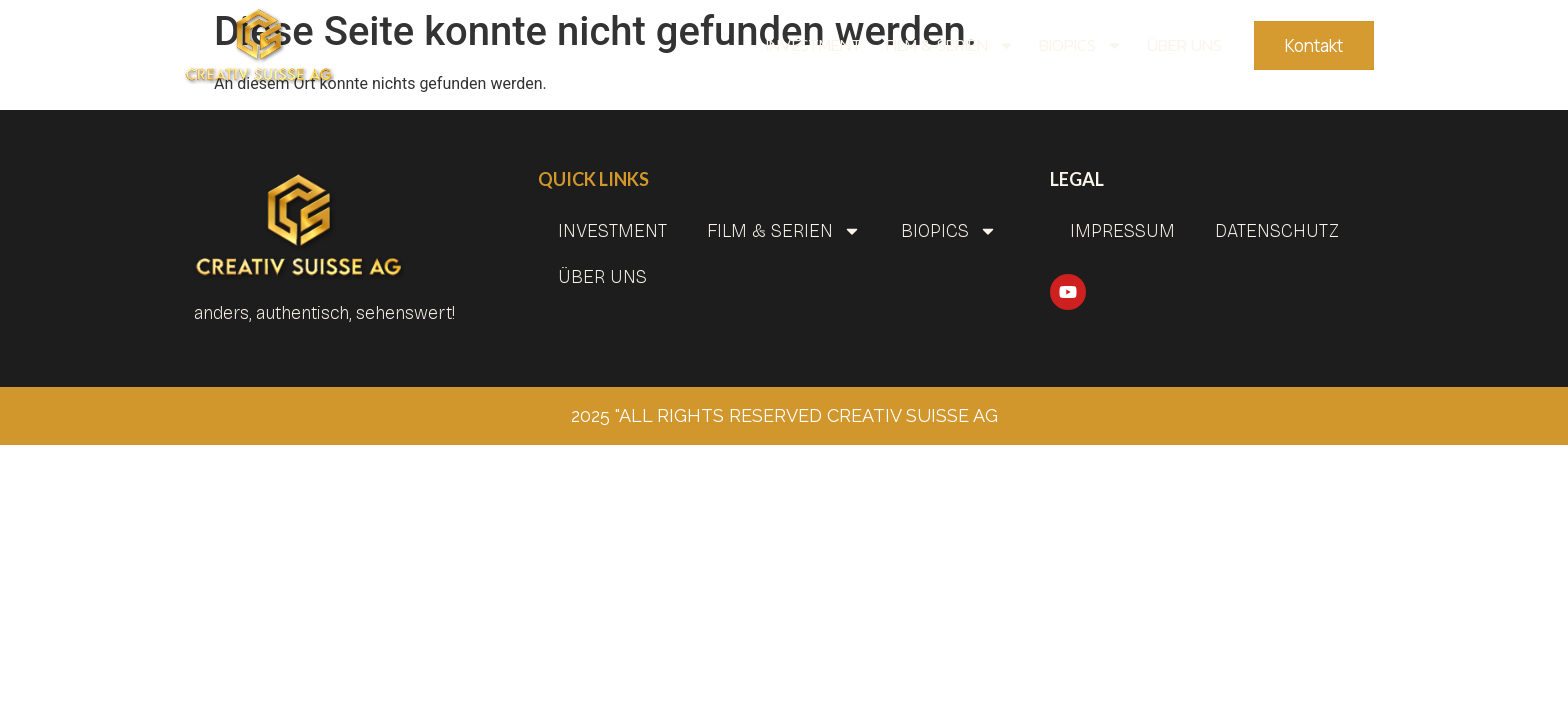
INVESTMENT (814, 45)
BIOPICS (1081, 45)
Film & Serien (950, 45)
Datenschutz (1277, 231)
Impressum (1122, 231)
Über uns (1184, 45)
